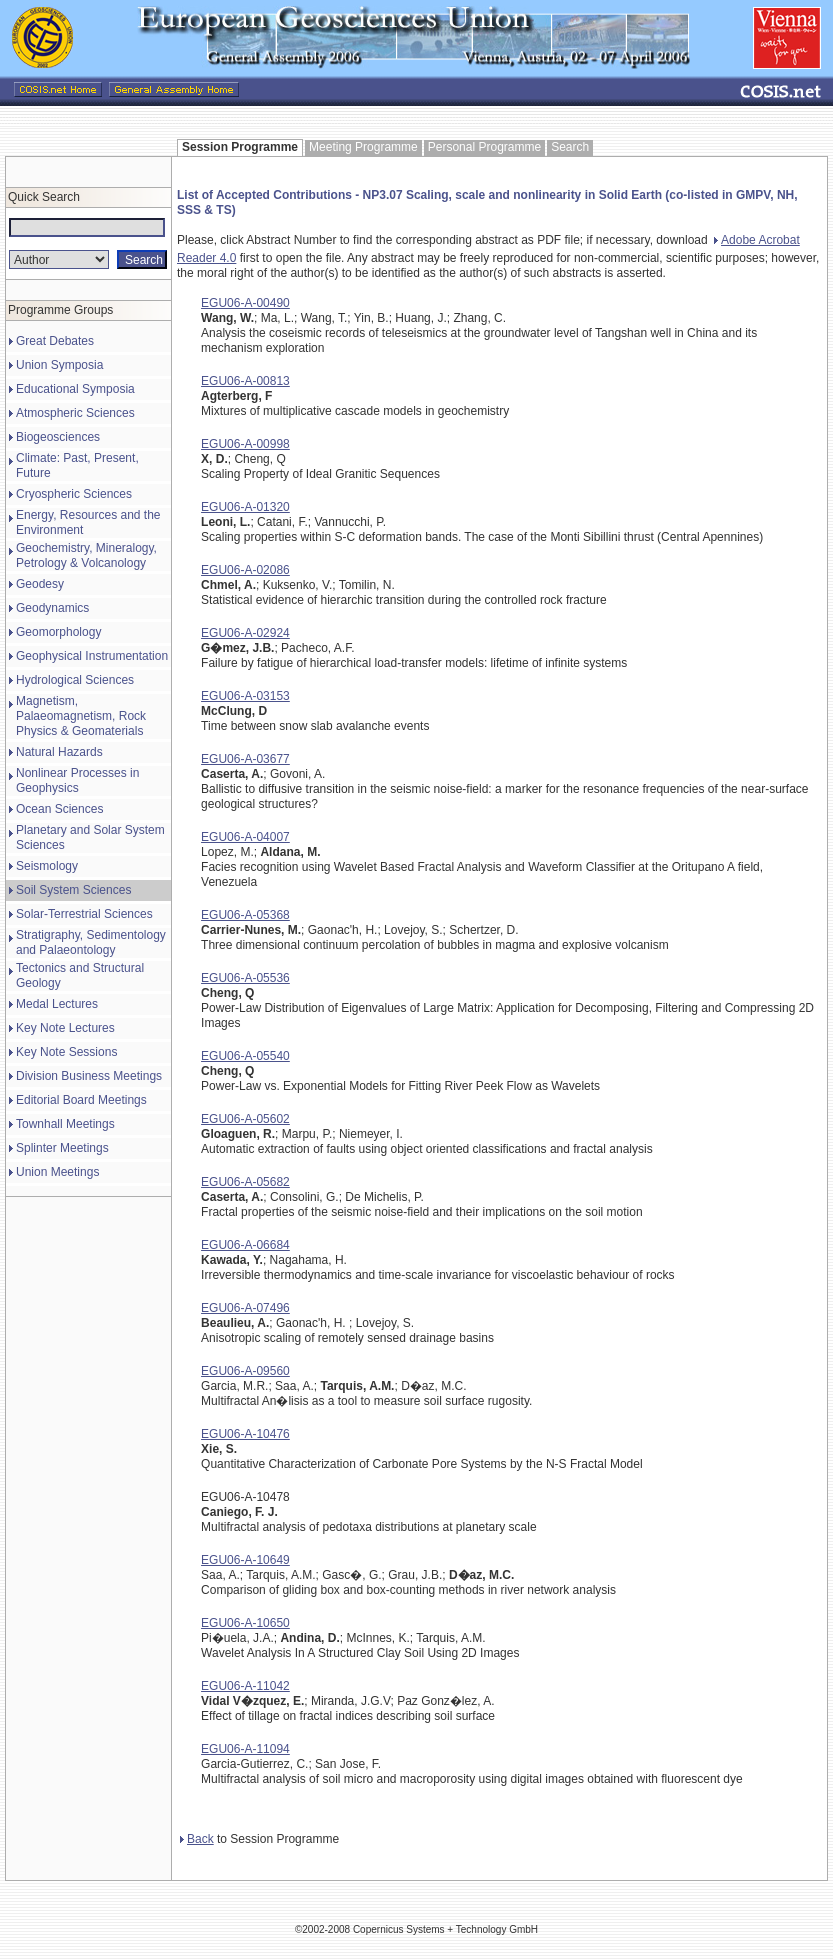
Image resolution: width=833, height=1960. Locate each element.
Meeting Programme (363, 147)
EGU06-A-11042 (245, 1686)
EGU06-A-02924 (245, 633)
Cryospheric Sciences (74, 494)
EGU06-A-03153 (245, 696)
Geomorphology (58, 632)
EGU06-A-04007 (245, 837)
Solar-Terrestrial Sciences (84, 914)
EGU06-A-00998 (245, 444)
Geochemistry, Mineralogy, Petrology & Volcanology (86, 555)
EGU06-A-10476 (245, 1434)
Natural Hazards (59, 752)
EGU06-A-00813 (245, 381)
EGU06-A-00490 (245, 303)
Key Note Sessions (66, 1052)
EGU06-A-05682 (245, 1182)
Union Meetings (57, 1172)
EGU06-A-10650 (245, 1623)
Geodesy (40, 584)
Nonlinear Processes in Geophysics (77, 780)
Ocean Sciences (59, 809)
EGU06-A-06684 (245, 1245)
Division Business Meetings (89, 1076)
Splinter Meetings (62, 1148)
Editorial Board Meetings (81, 1100)
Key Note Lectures (65, 1028)
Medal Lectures (57, 1004)
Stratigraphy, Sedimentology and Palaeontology (91, 942)
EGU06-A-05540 (245, 1056)
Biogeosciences (58, 437)
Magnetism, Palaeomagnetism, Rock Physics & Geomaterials (81, 716)
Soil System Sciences (73, 890)
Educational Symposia (75, 389)
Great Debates (55, 341)
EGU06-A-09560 (245, 1371)
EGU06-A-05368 (245, 915)
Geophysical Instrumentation (92, 656)
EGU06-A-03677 (245, 759)
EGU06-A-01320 (245, 507)
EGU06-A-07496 (245, 1308)
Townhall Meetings (65, 1124)
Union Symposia (59, 365)
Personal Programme (484, 147)
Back (197, 1839)
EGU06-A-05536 (245, 978)
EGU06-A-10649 (245, 1560)
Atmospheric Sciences (75, 413)
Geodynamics (52, 608)
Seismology (47, 866)
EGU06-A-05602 (245, 1119)
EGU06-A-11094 (245, 1749)
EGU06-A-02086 (245, 570)
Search (570, 147)
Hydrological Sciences (75, 680)
